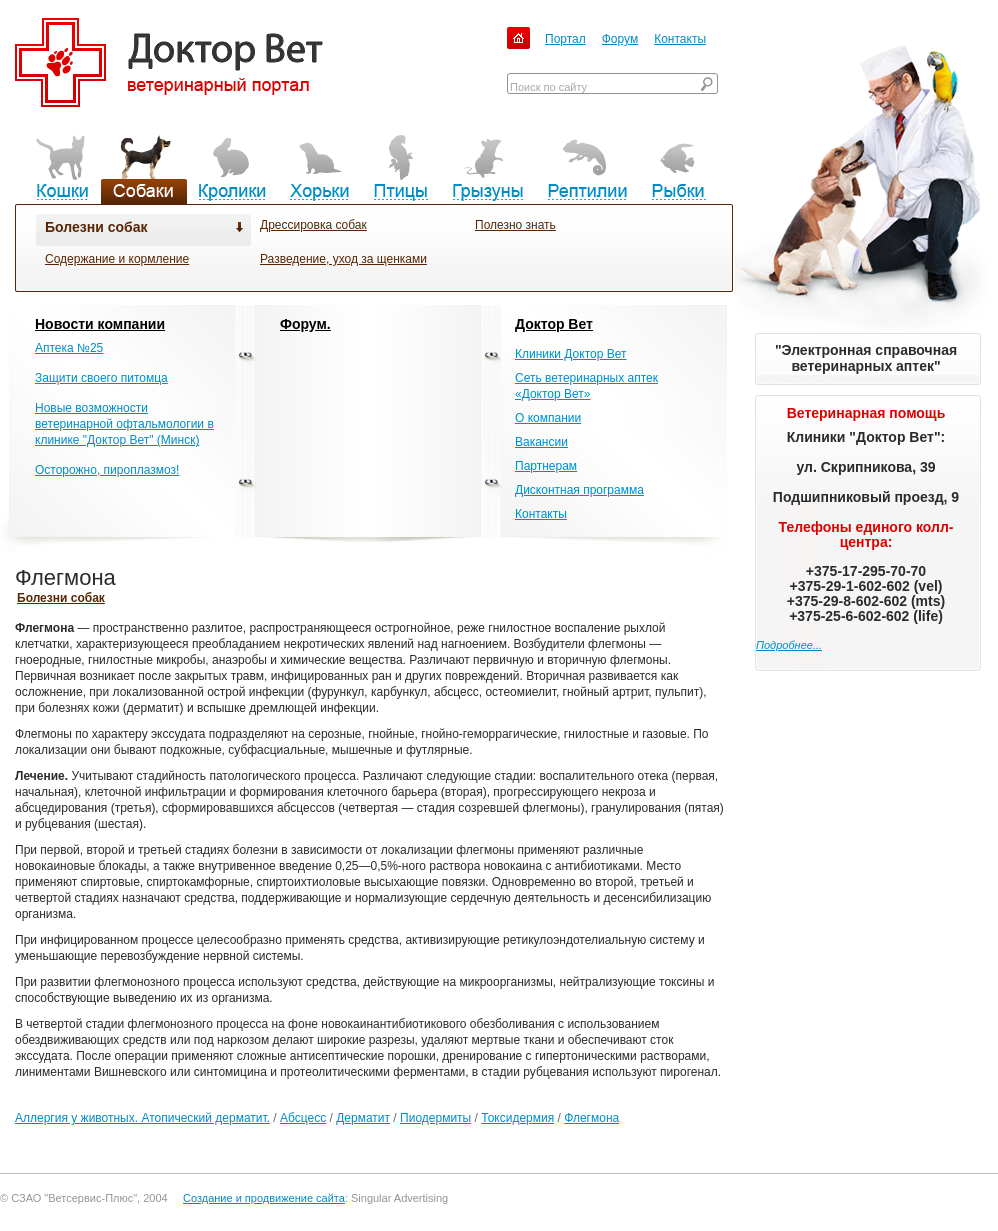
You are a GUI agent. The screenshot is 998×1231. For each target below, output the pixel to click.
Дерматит (363, 1118)
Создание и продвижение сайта (264, 1198)
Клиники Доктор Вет (570, 354)
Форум (620, 39)
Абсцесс (303, 1118)
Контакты (680, 39)
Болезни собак (96, 227)
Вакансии (541, 442)
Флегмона (591, 1118)
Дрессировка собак (313, 225)
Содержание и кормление (117, 259)
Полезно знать (515, 225)
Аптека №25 (69, 348)
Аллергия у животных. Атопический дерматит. (142, 1118)
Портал (565, 39)
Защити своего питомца (101, 378)
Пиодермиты (435, 1118)
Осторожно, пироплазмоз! (107, 470)
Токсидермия (517, 1118)
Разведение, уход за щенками (343, 259)
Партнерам (546, 466)
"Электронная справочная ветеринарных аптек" (866, 358)
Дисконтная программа (579, 490)
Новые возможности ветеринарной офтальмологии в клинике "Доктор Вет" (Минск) (124, 424)
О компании (548, 418)
